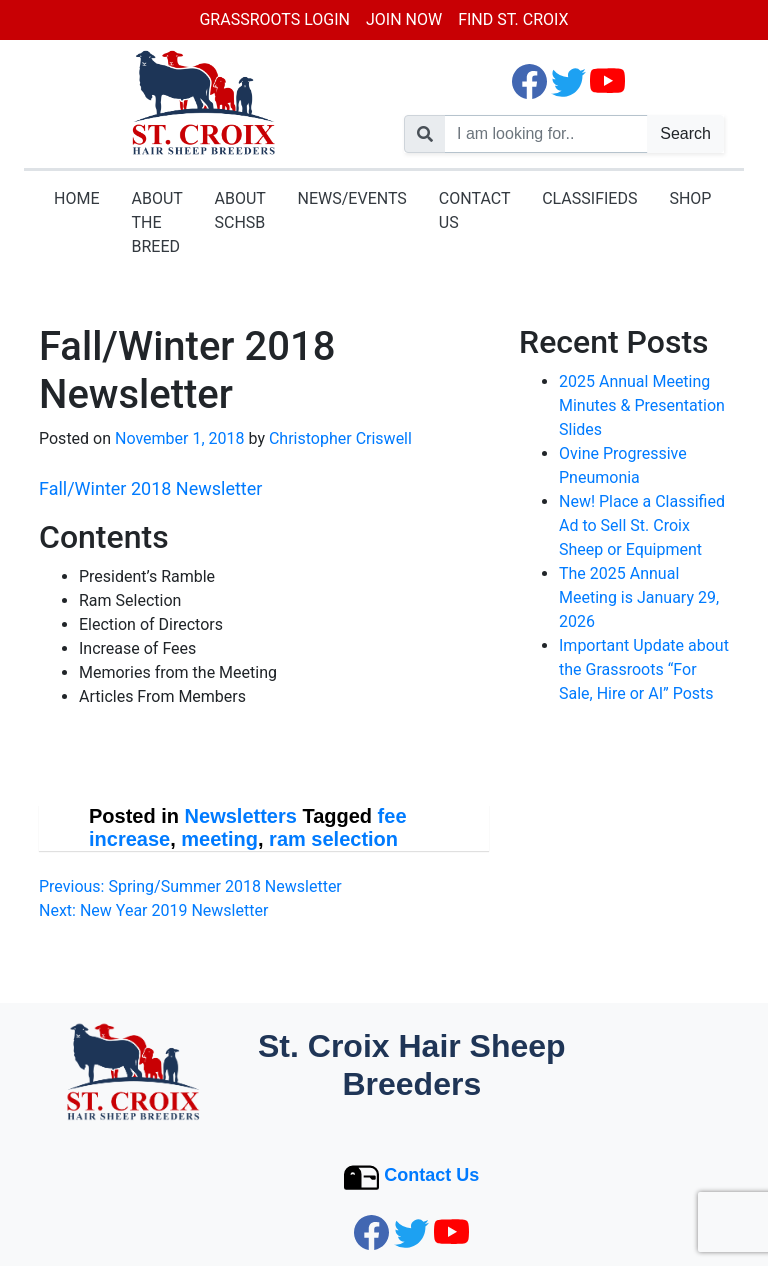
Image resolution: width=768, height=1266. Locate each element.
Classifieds (589, 198)
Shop (690, 198)
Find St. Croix (513, 19)
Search (685, 133)
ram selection (333, 839)
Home (76, 198)
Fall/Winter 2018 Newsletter (150, 488)
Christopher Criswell (340, 438)
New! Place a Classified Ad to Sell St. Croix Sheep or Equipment (642, 525)
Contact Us (474, 210)
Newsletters (241, 816)
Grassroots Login (274, 19)
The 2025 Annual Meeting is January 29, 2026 (639, 597)
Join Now (404, 19)
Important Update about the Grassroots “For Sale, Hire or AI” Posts (644, 669)
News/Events (352, 198)
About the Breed (156, 222)
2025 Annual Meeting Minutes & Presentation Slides (642, 405)
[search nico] (546, 134)
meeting (219, 839)
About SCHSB (240, 210)
